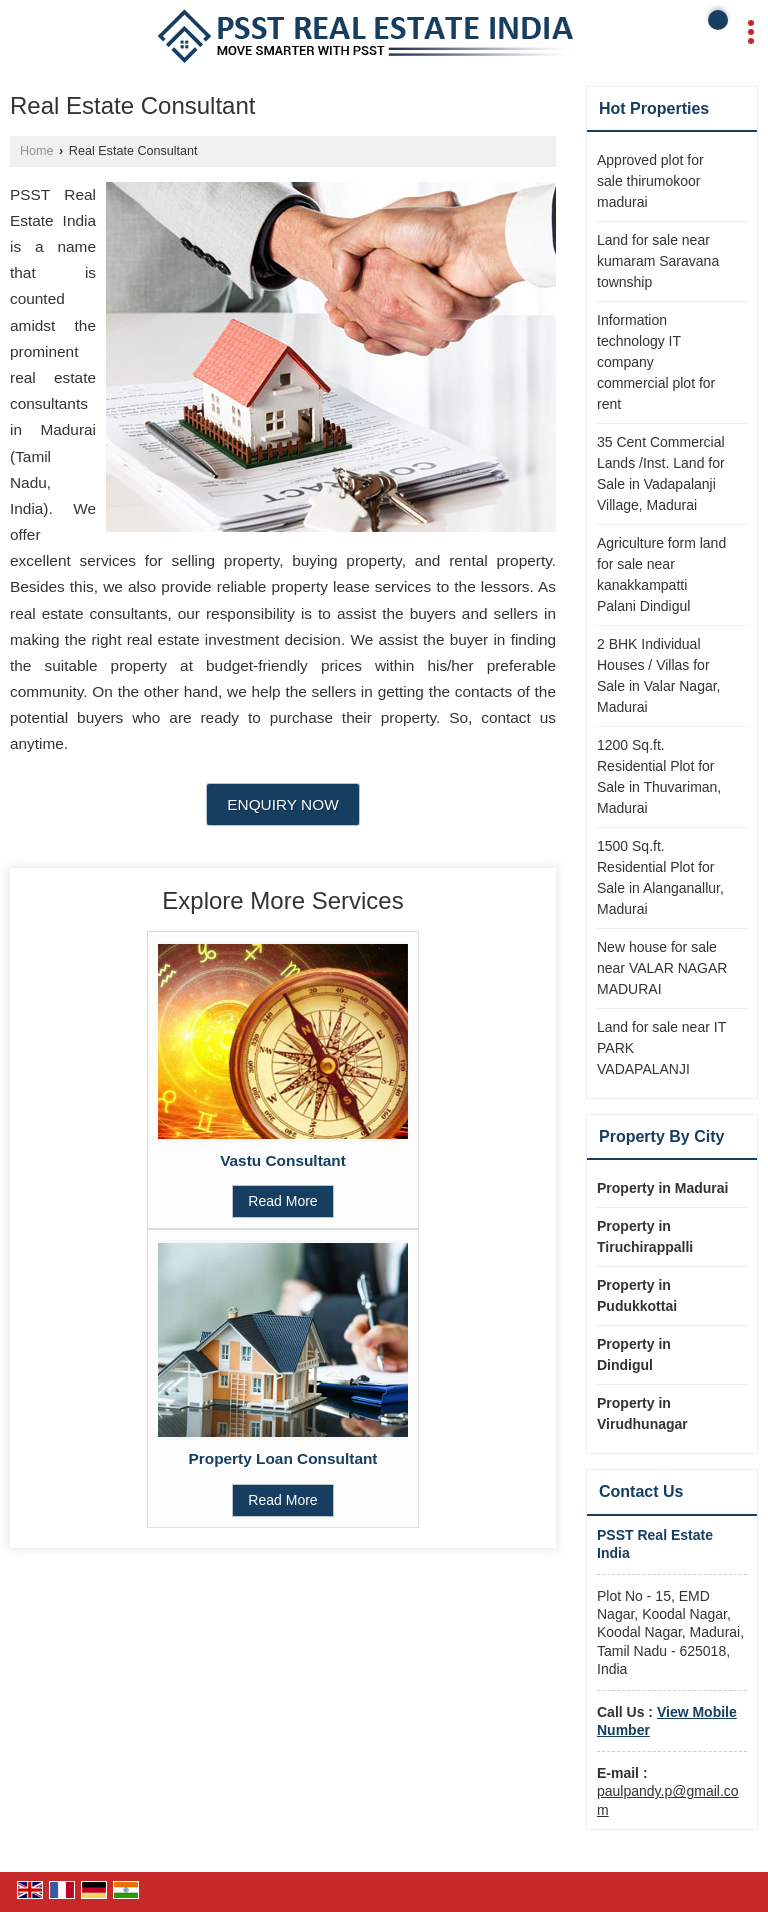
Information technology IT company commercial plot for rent (656, 362)
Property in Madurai (662, 1188)
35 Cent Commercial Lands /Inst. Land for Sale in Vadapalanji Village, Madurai (661, 473)
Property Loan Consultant (283, 1458)
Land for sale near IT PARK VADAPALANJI (661, 1048)
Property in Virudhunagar (642, 1413)
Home (37, 151)
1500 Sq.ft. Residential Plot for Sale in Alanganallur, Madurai (660, 877)
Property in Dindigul (634, 1354)
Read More (282, 1201)
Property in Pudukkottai (637, 1295)
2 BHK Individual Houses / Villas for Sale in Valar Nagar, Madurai (658, 675)
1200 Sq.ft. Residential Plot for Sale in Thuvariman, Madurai (659, 776)
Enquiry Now (282, 804)
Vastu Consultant (283, 1160)
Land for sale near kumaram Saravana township (658, 261)
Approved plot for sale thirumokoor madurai (650, 181)
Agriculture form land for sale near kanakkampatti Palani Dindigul (661, 574)
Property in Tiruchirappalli (645, 1236)
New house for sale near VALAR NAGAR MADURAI (662, 968)
